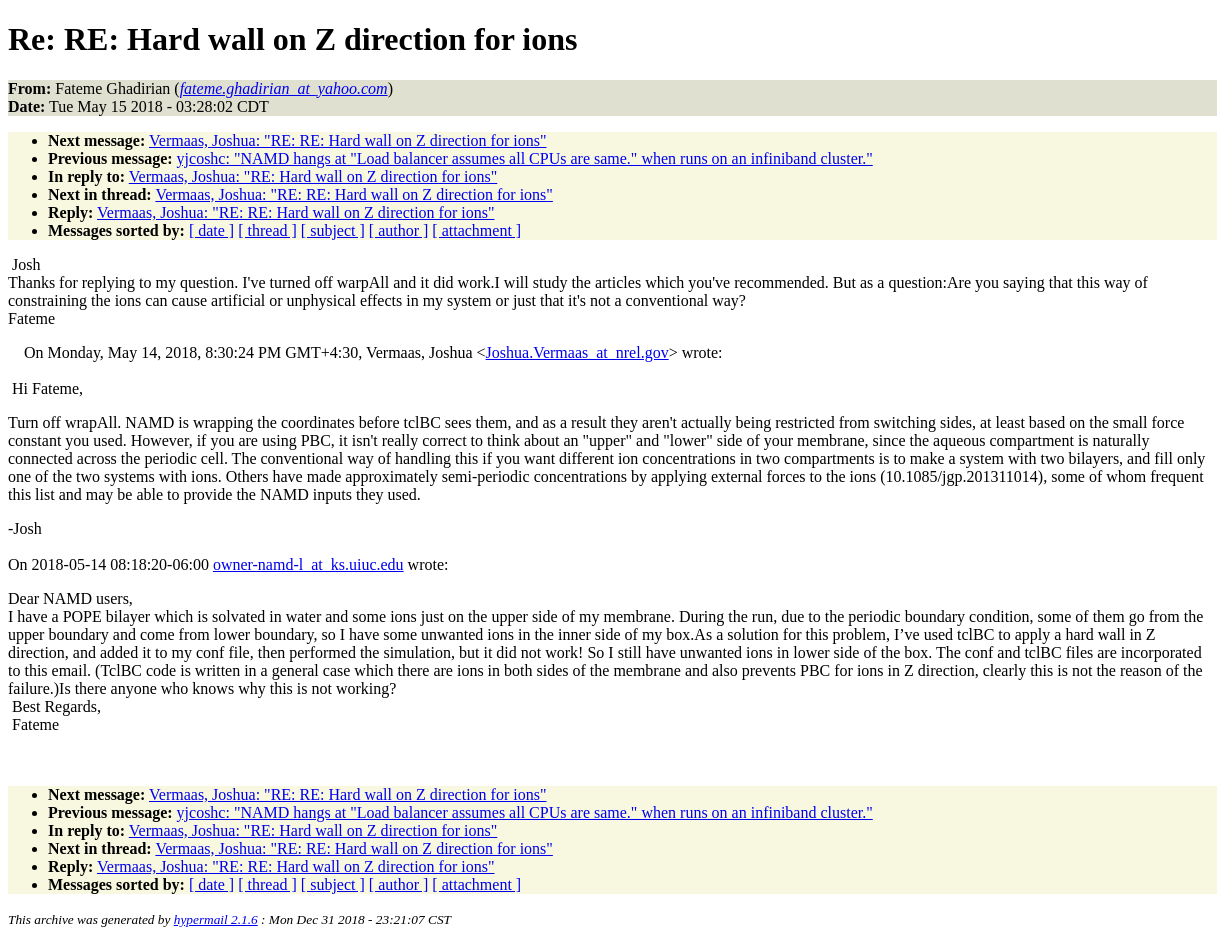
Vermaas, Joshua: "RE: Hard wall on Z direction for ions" (313, 176)
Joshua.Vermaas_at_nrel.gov (577, 352)
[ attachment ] (476, 230)
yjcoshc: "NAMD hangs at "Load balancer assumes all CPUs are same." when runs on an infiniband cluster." (525, 158)
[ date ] (211, 230)
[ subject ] (333, 230)
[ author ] (399, 230)
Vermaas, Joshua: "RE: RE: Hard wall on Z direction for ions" (347, 140)
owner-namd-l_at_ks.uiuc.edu (308, 564)
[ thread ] (267, 230)
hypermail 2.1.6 (216, 919)
